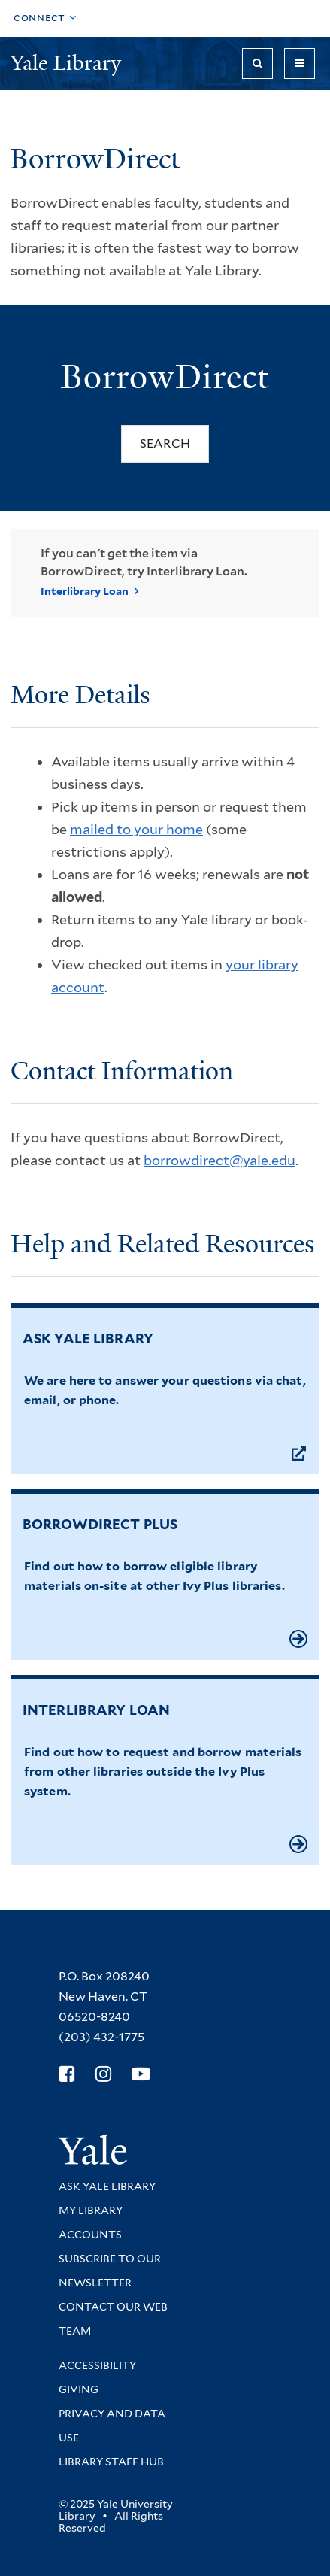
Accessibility (97, 2365)
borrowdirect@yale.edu (219, 1160)
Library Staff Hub (111, 2462)
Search (164, 443)
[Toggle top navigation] (45, 18)
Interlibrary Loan (85, 591)
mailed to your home (136, 829)
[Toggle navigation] (299, 63)
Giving (78, 2389)
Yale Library (68, 63)
